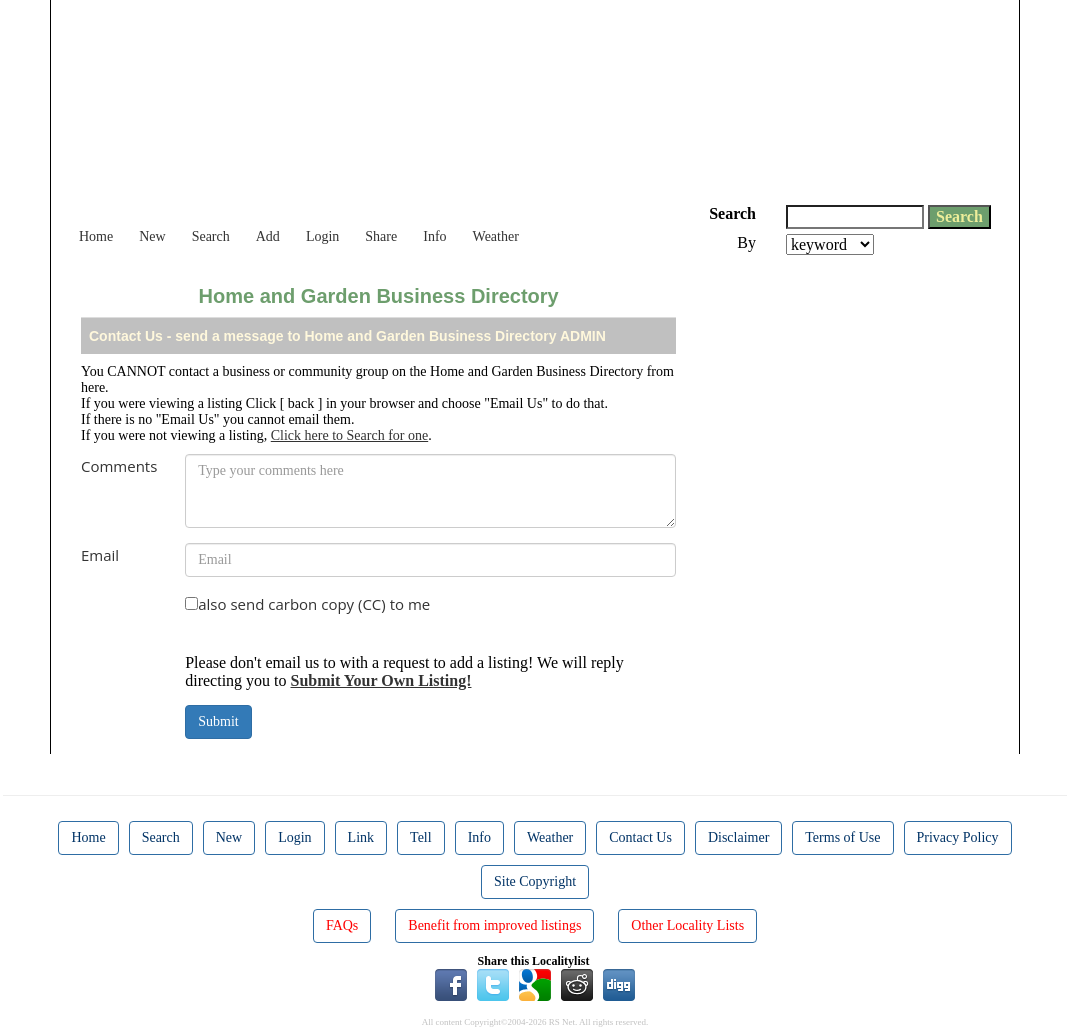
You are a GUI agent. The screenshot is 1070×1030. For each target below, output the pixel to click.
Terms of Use (842, 837)
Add (268, 236)
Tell (421, 837)
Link (361, 837)
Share (381, 236)
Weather (496, 236)
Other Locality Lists (687, 925)
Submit (218, 721)
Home (96, 236)
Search (211, 236)
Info (434, 236)
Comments (119, 466)
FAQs (342, 925)
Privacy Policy (958, 837)
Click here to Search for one (349, 435)
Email (100, 555)
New (152, 236)
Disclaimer (738, 837)
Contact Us (640, 837)
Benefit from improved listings (494, 925)
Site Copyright (535, 881)
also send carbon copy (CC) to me (314, 604)
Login (322, 236)
